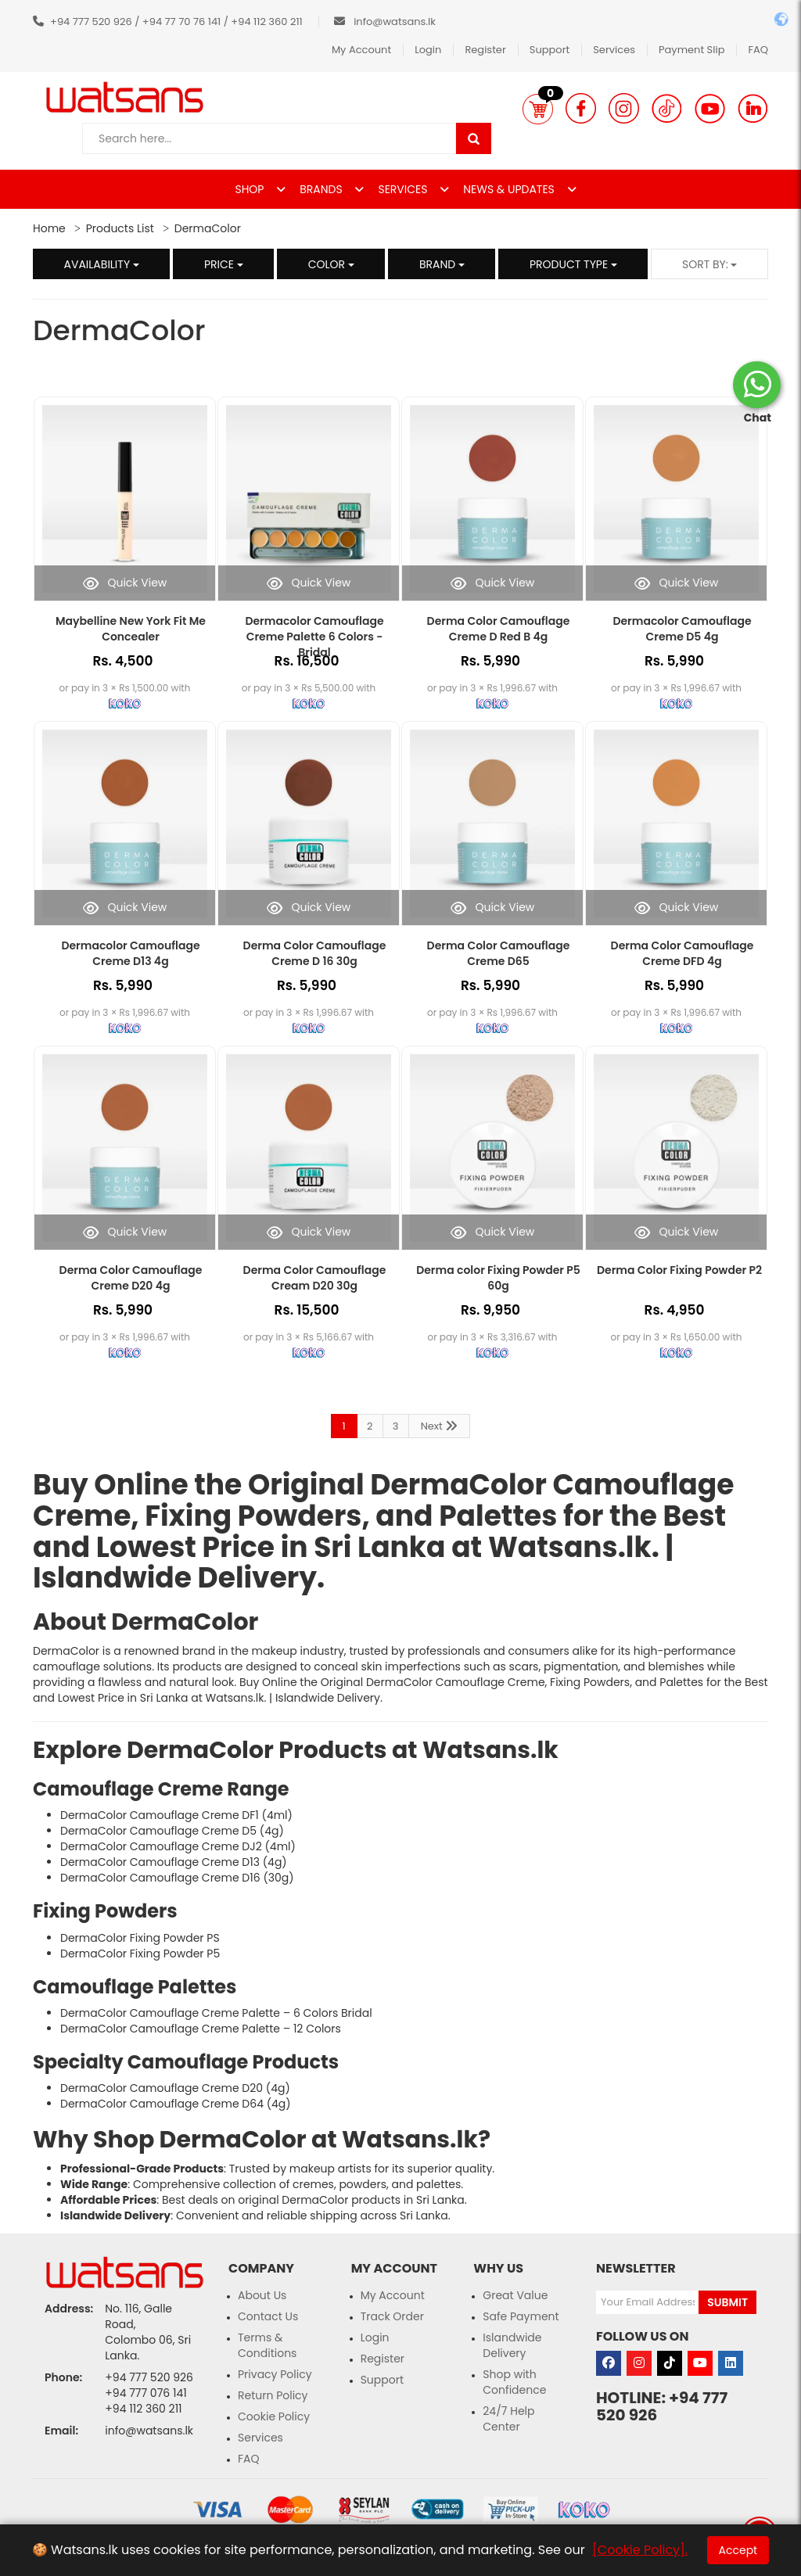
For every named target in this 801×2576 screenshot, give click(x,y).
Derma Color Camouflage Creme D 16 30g (314, 953)
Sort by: (710, 264)
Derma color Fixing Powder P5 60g (498, 1277)
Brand (442, 264)
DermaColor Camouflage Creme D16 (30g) (177, 1877)
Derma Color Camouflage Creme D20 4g (131, 1277)
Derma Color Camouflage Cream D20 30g (314, 1277)
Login (428, 49)
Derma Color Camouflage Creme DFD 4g (682, 953)
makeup (274, 1651)
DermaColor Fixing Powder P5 (140, 1953)
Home (49, 228)
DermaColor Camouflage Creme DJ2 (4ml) (178, 1846)
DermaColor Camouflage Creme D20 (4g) (175, 2088)
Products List (120, 228)
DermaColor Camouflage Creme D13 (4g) (173, 1862)
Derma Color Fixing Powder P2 (679, 1270)
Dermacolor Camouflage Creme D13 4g (130, 953)
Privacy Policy (275, 2374)
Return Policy (273, 2395)
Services (614, 49)
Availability (101, 264)
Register (485, 49)
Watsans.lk (570, 1547)
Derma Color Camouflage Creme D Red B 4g (498, 628)
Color (331, 264)
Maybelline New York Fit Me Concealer (131, 628)
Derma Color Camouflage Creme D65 (498, 953)
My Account (361, 49)
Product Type (573, 264)
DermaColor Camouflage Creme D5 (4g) (172, 1831)
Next (439, 1426)
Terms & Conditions (267, 2345)
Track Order (392, 2316)
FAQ (758, 49)
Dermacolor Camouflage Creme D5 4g (681, 628)
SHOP (251, 189)
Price (223, 264)
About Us (262, 2295)
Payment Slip (691, 49)
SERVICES (404, 189)
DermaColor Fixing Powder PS (140, 1938)
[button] (538, 108)
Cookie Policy (274, 2416)
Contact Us (268, 2316)
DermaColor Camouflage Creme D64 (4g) (175, 2103)
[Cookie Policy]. (640, 2550)
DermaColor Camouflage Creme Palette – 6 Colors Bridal (216, 2013)
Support (549, 49)
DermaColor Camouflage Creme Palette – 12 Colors (200, 2028)
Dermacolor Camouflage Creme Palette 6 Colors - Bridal (314, 636)
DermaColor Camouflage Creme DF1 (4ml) (176, 1815)
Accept (738, 2550)
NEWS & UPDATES (510, 189)
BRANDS (322, 189)
